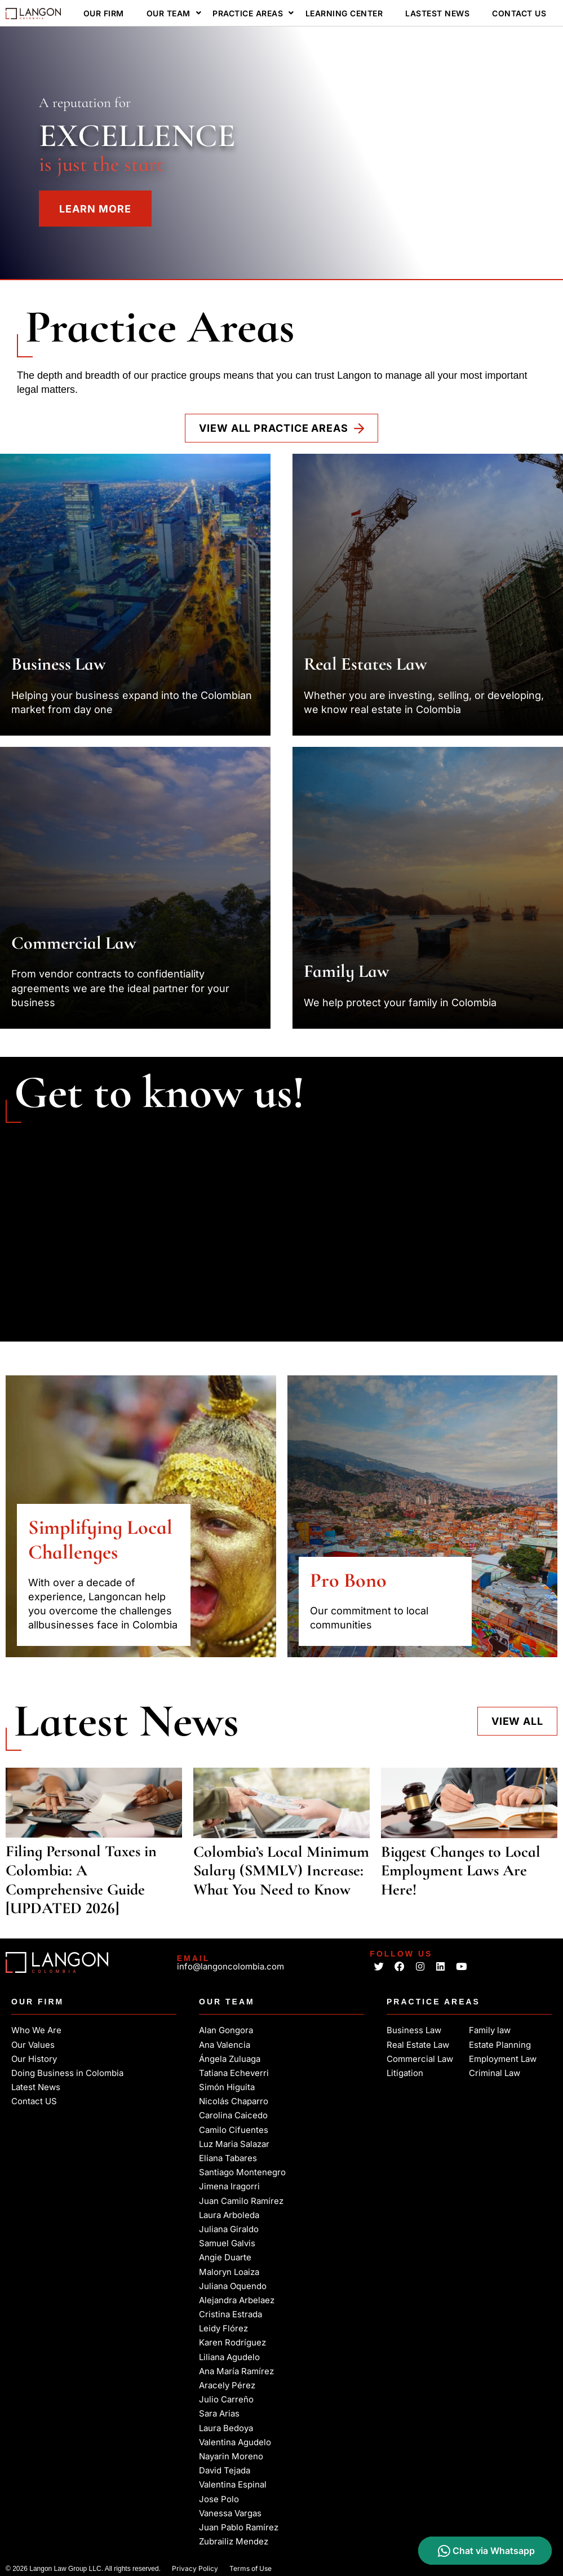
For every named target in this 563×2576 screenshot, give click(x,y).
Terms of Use (250, 2566)
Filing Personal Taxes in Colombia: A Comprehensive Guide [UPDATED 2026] (81, 1880)
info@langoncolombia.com (230, 1965)
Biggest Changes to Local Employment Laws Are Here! (460, 1870)
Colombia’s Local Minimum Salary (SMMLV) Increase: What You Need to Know (281, 1870)
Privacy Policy (195, 2566)
